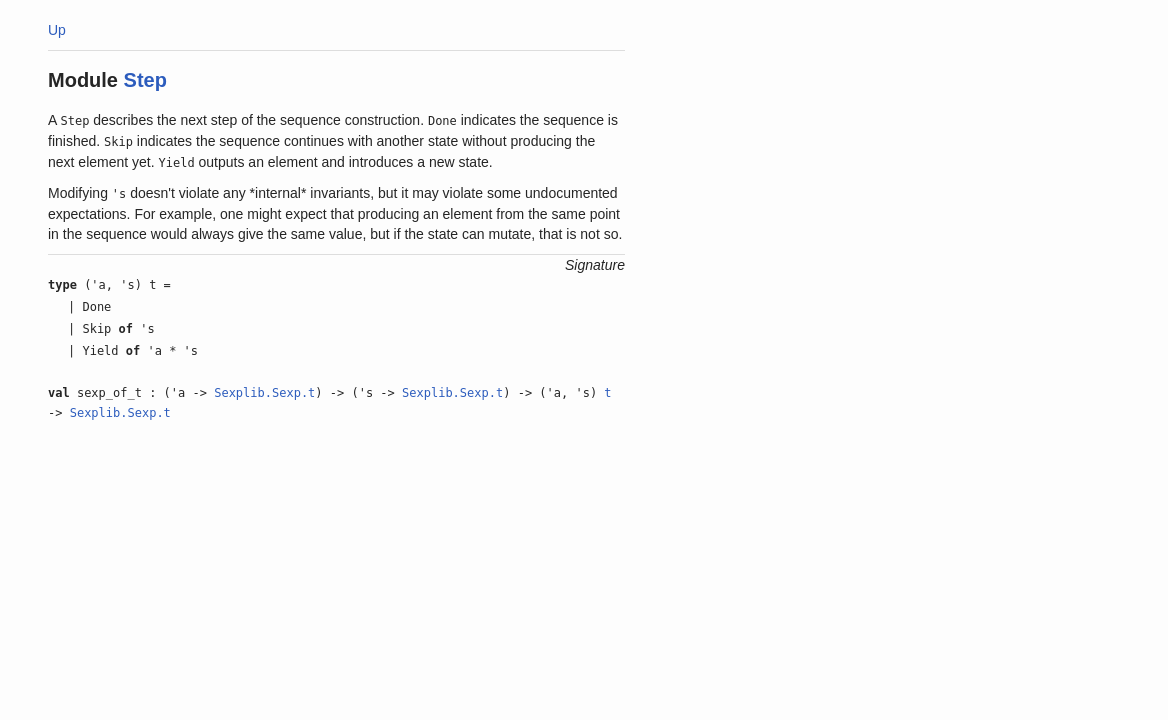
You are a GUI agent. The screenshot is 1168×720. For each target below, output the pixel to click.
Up (57, 30)
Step (145, 80)
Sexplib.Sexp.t (264, 393)
